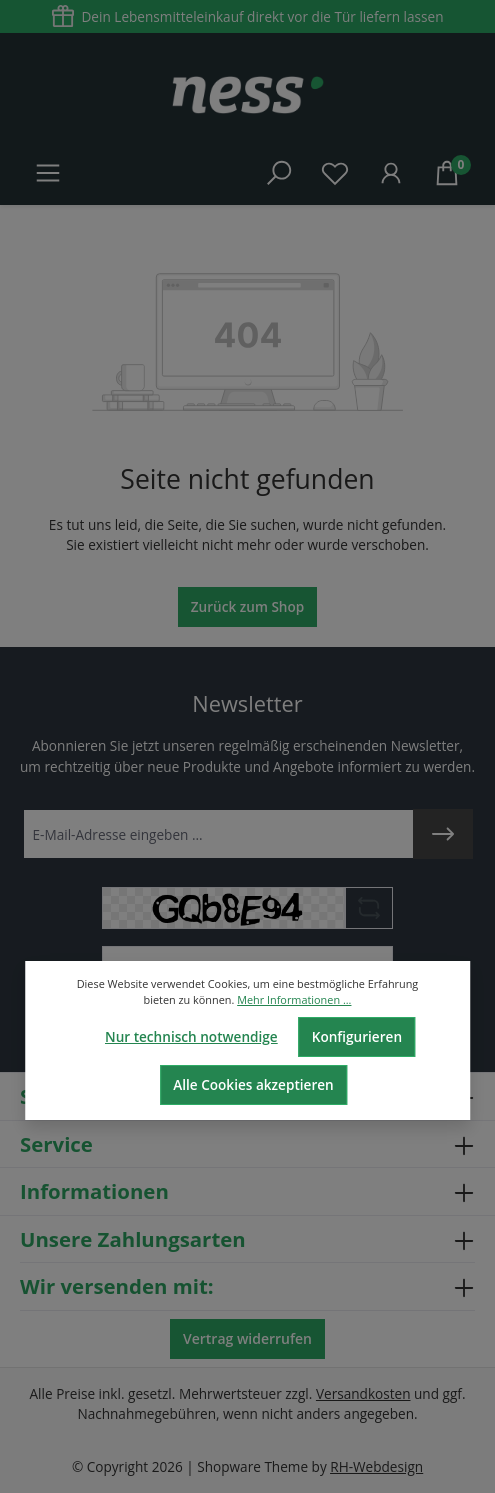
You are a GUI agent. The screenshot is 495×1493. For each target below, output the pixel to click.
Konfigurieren (357, 1036)
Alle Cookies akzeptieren (253, 1084)
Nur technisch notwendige (191, 1036)
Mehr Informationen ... (294, 999)
